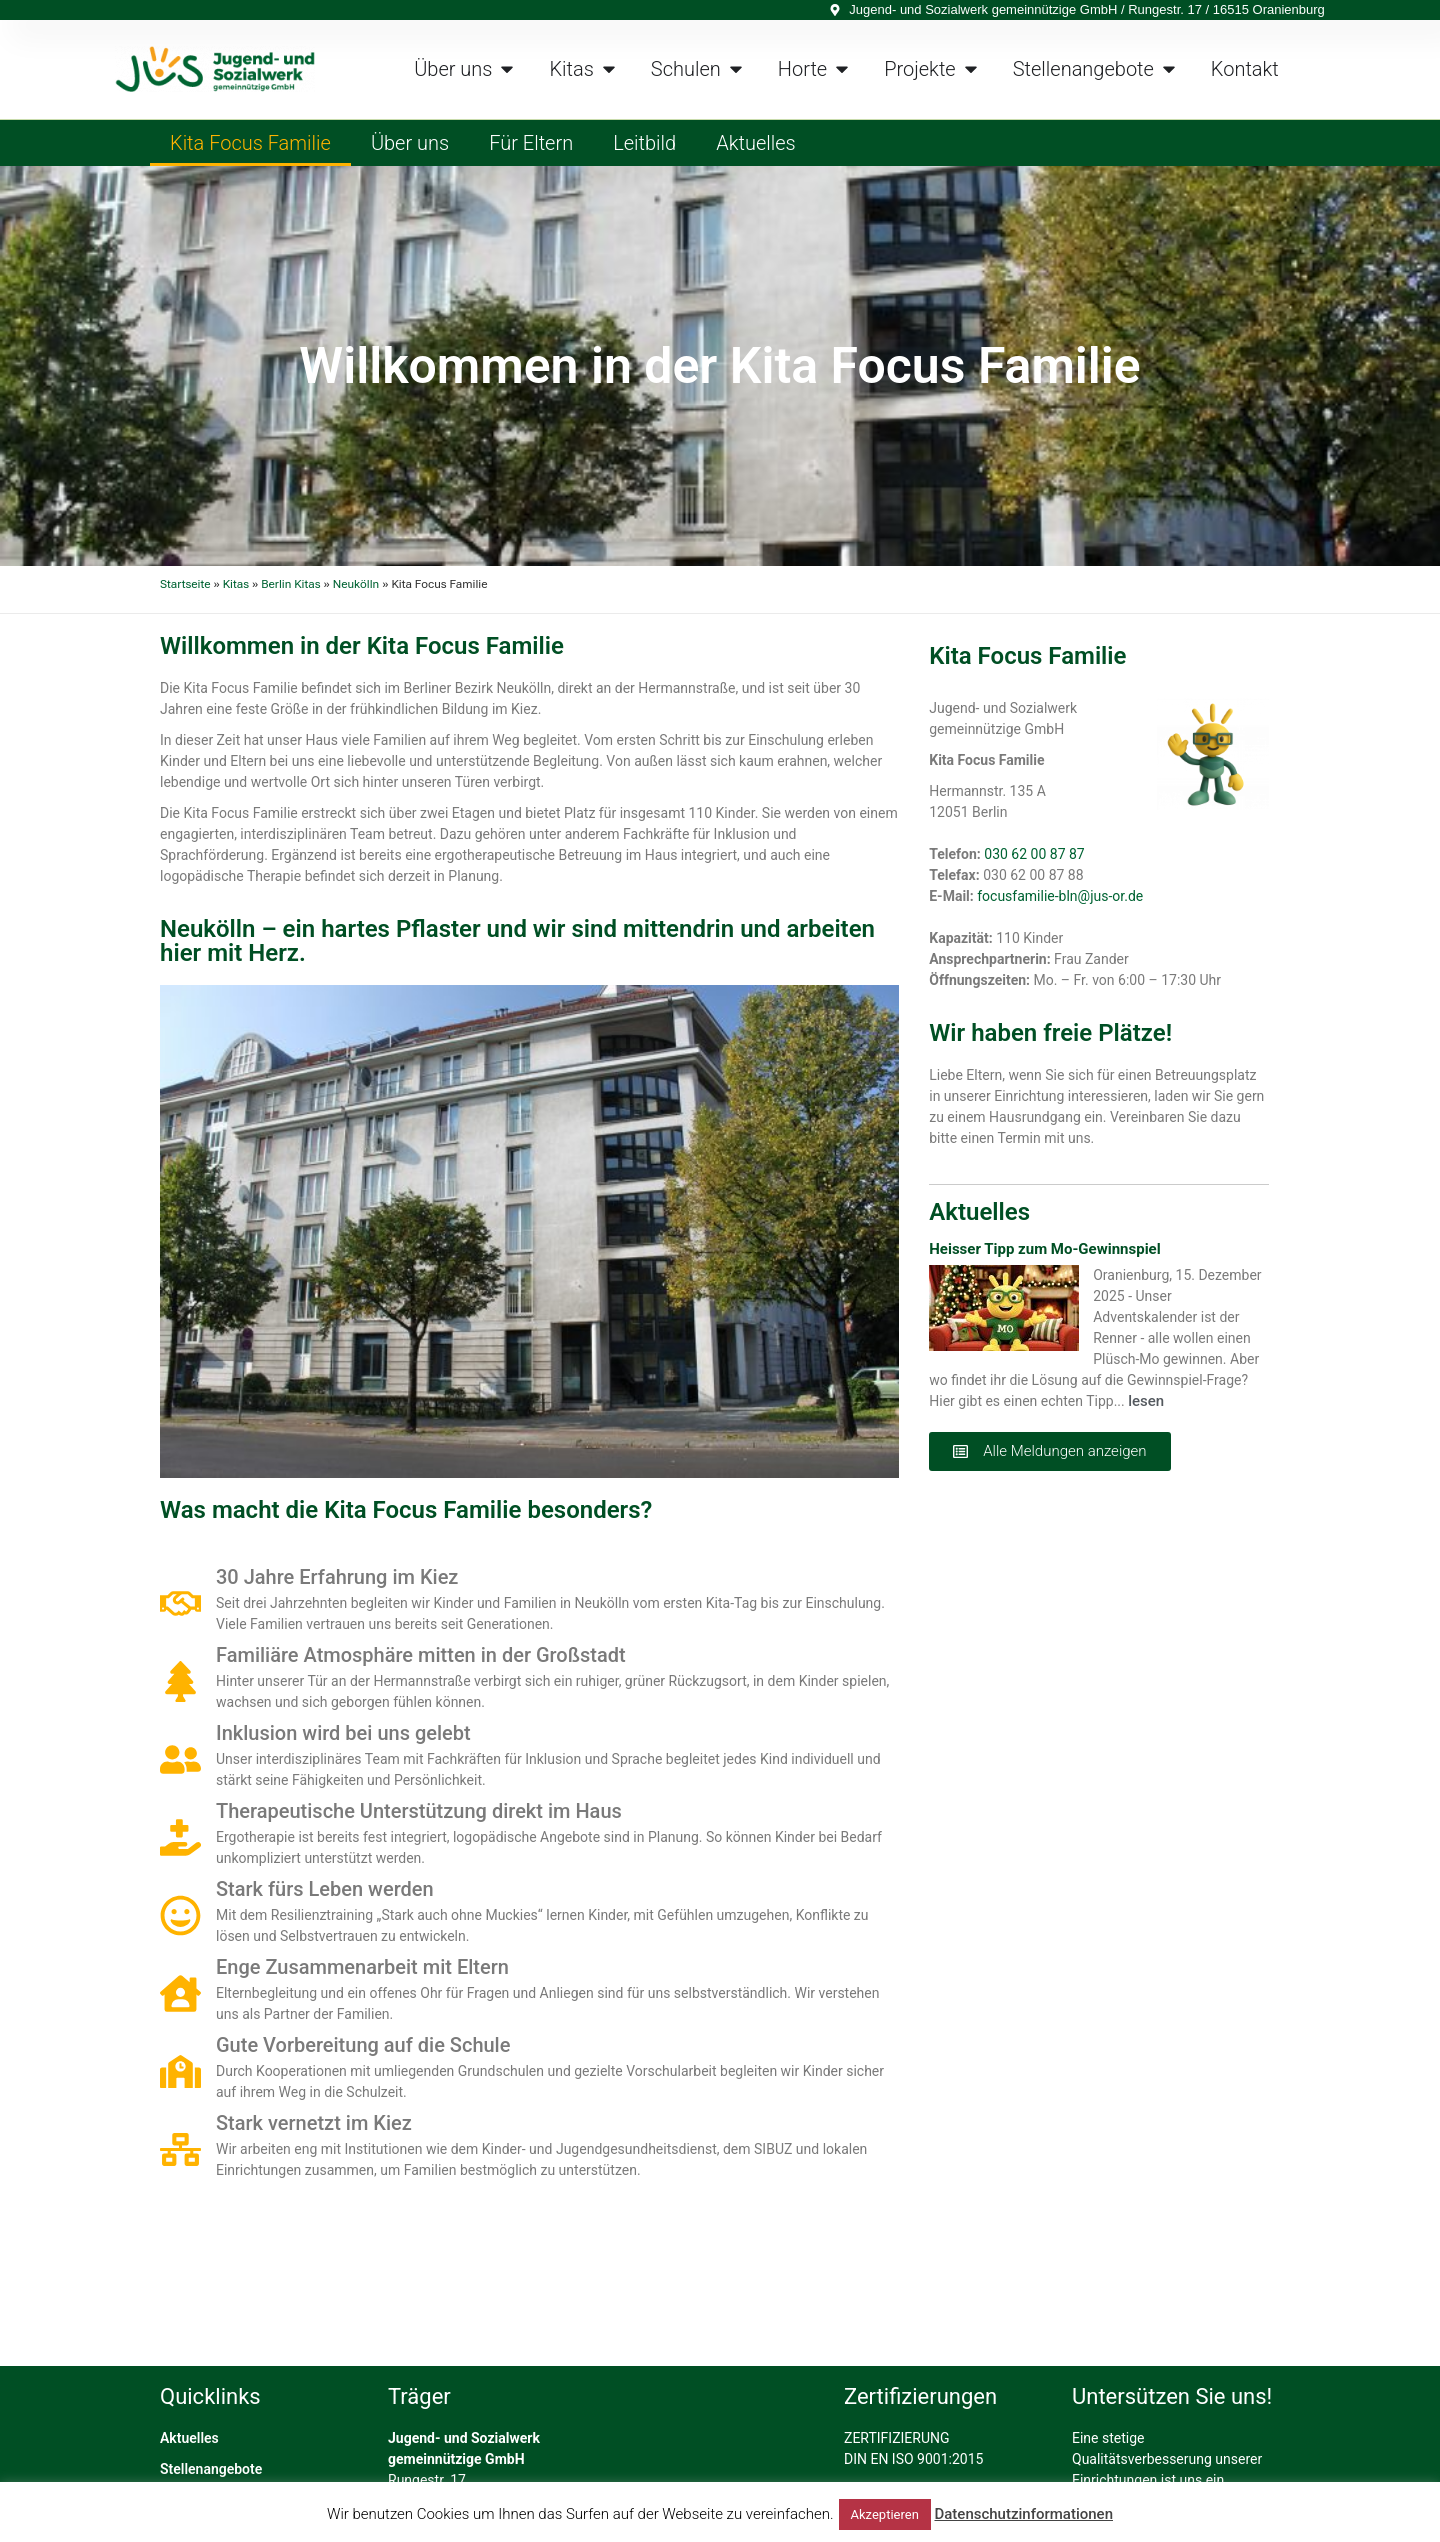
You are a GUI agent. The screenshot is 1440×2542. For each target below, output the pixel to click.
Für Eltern (531, 143)
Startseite (185, 584)
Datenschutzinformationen (1023, 2514)
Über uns (410, 143)
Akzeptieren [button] (885, 2514)
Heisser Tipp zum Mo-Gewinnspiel (1044, 1249)
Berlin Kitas (290, 584)
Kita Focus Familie (250, 143)
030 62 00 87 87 (1034, 854)
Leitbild (644, 143)
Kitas (236, 584)
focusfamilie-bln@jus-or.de (1060, 896)
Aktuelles (756, 143)
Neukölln (356, 584)
